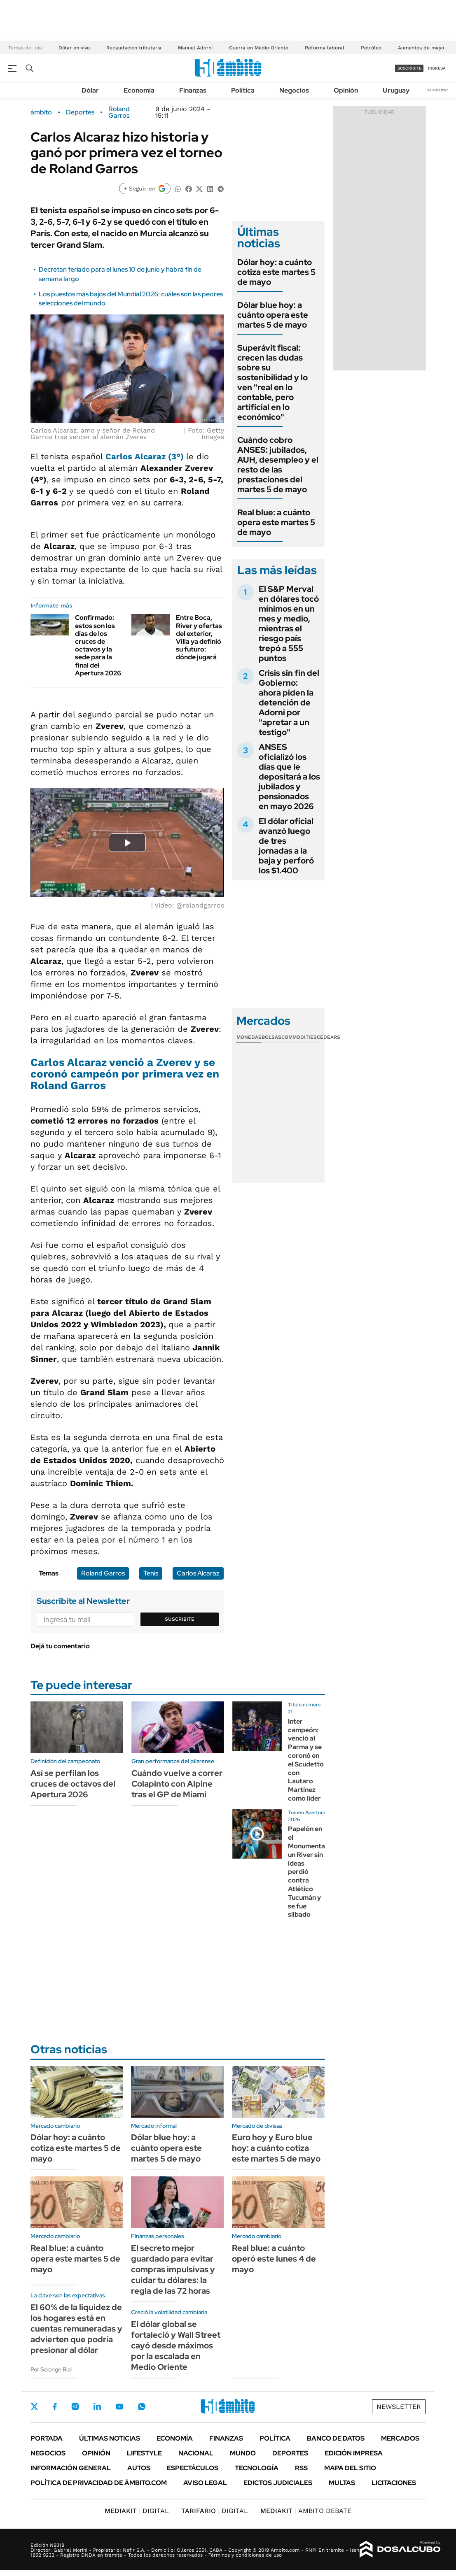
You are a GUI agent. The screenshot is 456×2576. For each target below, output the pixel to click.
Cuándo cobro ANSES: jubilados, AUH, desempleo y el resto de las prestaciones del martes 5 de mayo (277, 465)
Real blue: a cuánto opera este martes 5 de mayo (276, 522)
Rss (301, 2468)
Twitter (34, 2406)
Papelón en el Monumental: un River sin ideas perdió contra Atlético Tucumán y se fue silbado (308, 1871)
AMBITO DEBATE (305, 2511)
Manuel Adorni (195, 48)
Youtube (119, 2407)
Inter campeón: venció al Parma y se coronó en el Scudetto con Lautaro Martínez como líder (306, 1760)
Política (243, 90)
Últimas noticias (109, 2438)
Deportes (80, 112)
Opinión (346, 90)
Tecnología (256, 2468)
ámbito (41, 112)
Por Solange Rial (51, 2369)
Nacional (195, 2453)
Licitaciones (394, 2482)
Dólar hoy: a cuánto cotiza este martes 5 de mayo (276, 272)
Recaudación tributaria (133, 48)
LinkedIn (97, 2406)
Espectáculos (192, 2468)
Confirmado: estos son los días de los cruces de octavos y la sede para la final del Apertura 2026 (98, 645)
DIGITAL (137, 2511)
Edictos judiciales (277, 2482)
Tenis (150, 1573)
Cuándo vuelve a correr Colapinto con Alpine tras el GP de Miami (176, 1784)
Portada (46, 2438)
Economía (139, 90)
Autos (138, 2468)
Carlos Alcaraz (198, 1573)
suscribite (409, 68)
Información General (70, 2468)
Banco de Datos (336, 2438)
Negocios (294, 90)
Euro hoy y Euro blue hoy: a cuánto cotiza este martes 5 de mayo (276, 2148)
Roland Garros (119, 112)
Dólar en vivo (74, 48)
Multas (342, 2482)
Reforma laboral (324, 48)
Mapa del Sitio (350, 2468)
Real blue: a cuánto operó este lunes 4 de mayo (274, 2259)
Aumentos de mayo (421, 48)
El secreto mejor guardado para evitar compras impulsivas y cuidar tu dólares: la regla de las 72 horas (173, 2269)
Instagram (75, 2406)
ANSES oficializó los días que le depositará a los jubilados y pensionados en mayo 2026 (289, 777)
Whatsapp (141, 2406)
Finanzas (192, 90)
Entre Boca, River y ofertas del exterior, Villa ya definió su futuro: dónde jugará (199, 637)
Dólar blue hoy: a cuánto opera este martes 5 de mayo (272, 315)
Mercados (400, 2438)
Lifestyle (144, 2453)
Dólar (90, 90)
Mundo (243, 2453)
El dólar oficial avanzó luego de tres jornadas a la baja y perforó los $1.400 (286, 846)
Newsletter (437, 90)
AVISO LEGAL (205, 2482)
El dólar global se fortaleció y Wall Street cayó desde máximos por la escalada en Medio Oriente (175, 2345)
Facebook (55, 2406)
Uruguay (396, 90)
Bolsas (271, 1037)
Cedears (328, 1037)
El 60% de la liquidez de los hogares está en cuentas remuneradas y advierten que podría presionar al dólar (76, 2328)
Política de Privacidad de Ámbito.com (98, 2482)
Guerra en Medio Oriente (258, 48)
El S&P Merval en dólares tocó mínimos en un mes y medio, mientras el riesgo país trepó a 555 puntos (289, 623)
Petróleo (371, 48)
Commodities (299, 1037)
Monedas (249, 1037)
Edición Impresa (354, 2453)
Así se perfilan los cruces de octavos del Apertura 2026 (72, 1784)
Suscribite (179, 1619)
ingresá (437, 68)
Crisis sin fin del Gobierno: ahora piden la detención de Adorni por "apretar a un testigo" (289, 703)
